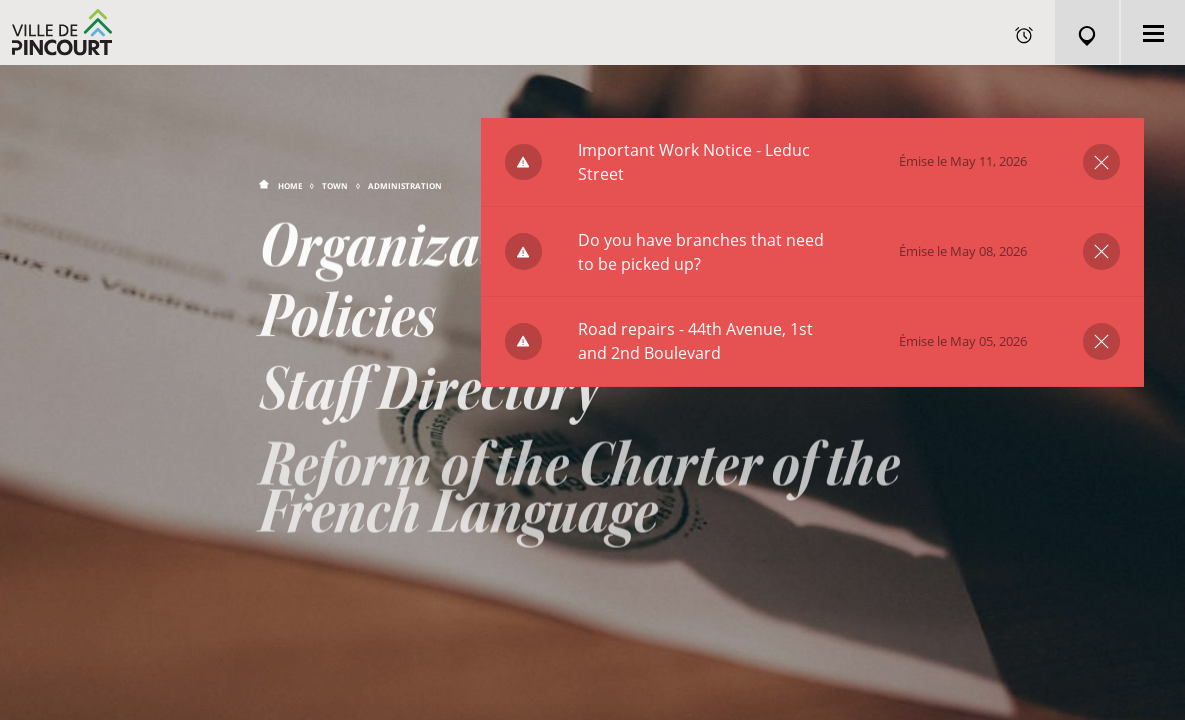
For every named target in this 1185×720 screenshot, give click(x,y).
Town (335, 185)
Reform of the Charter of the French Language (579, 506)
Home (290, 185)
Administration (405, 185)
